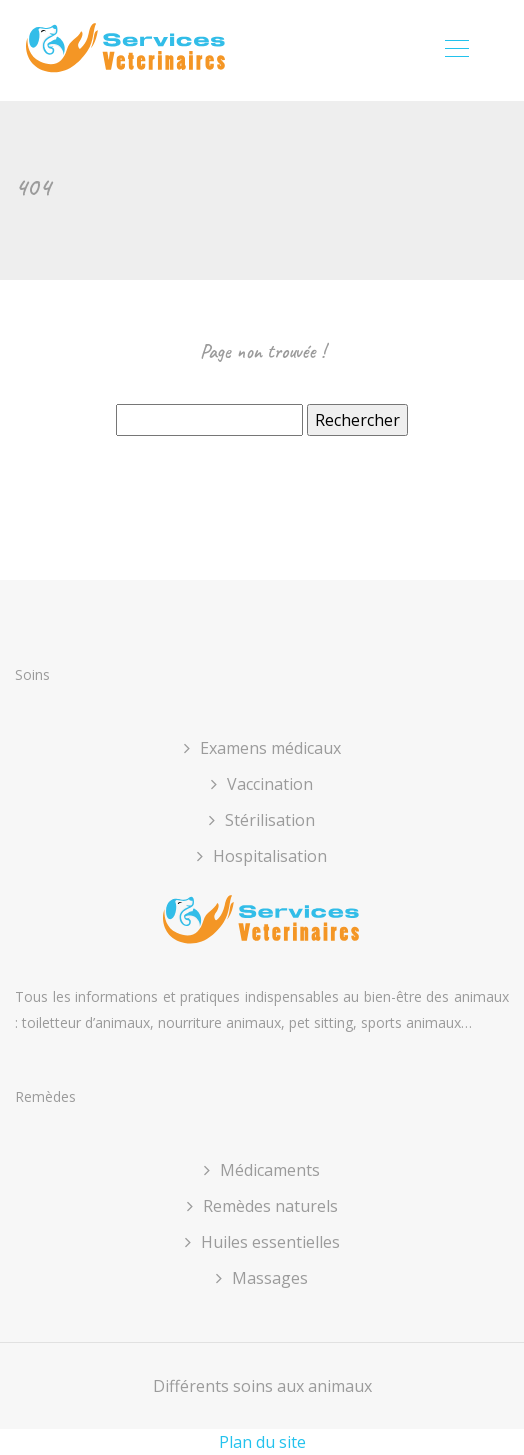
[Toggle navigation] (456, 51)
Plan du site (262, 1442)
